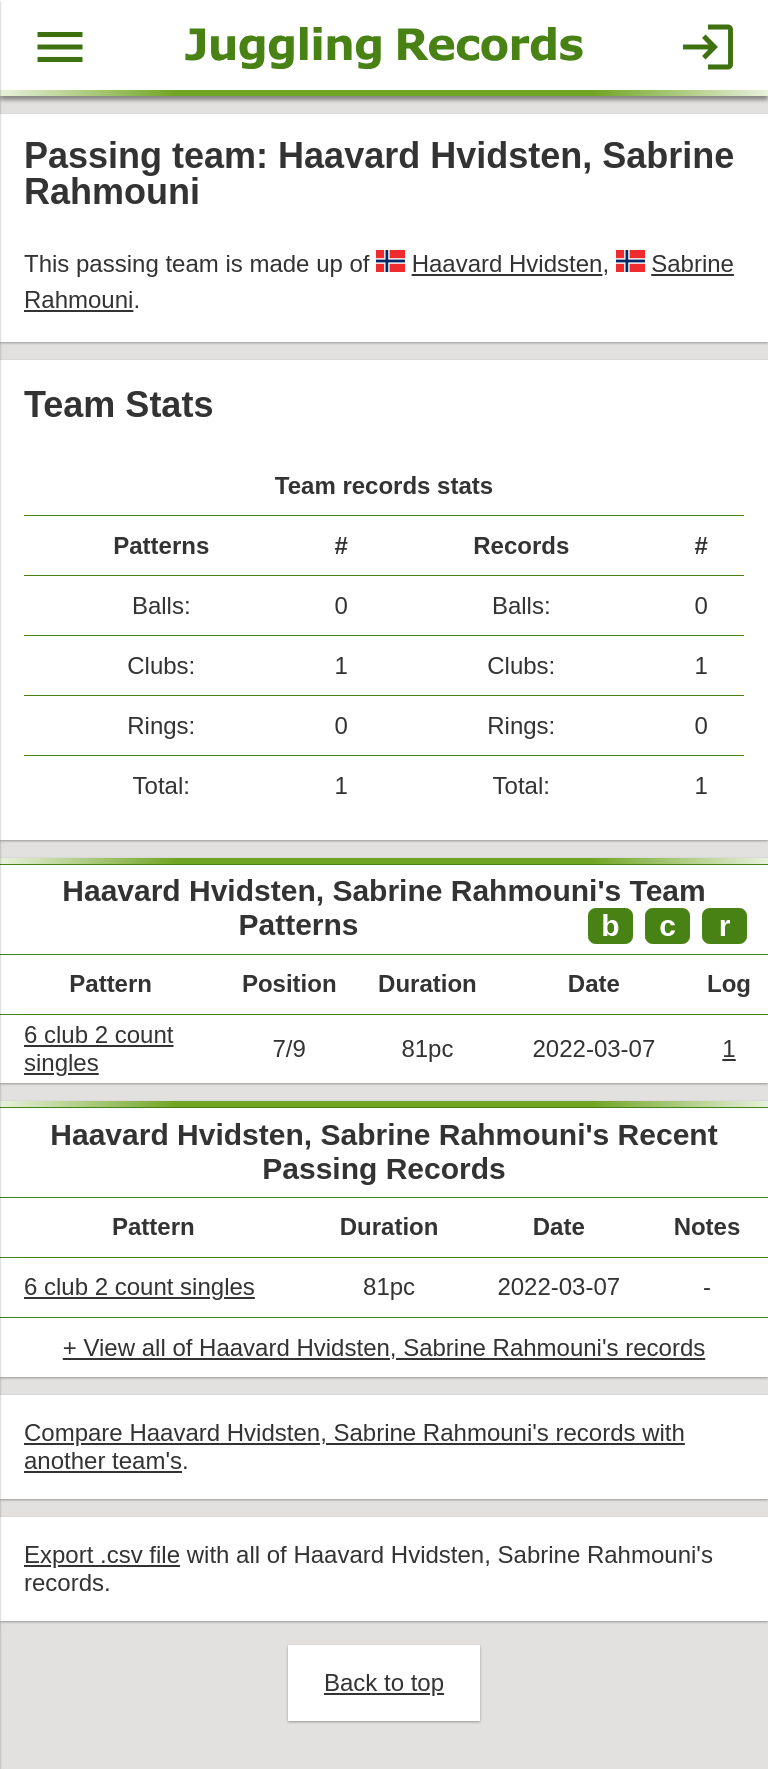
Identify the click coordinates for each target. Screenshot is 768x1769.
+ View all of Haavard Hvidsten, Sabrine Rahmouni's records (384, 1347)
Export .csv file (102, 1554)
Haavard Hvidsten (507, 263)
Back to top (384, 1682)
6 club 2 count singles (139, 1286)
